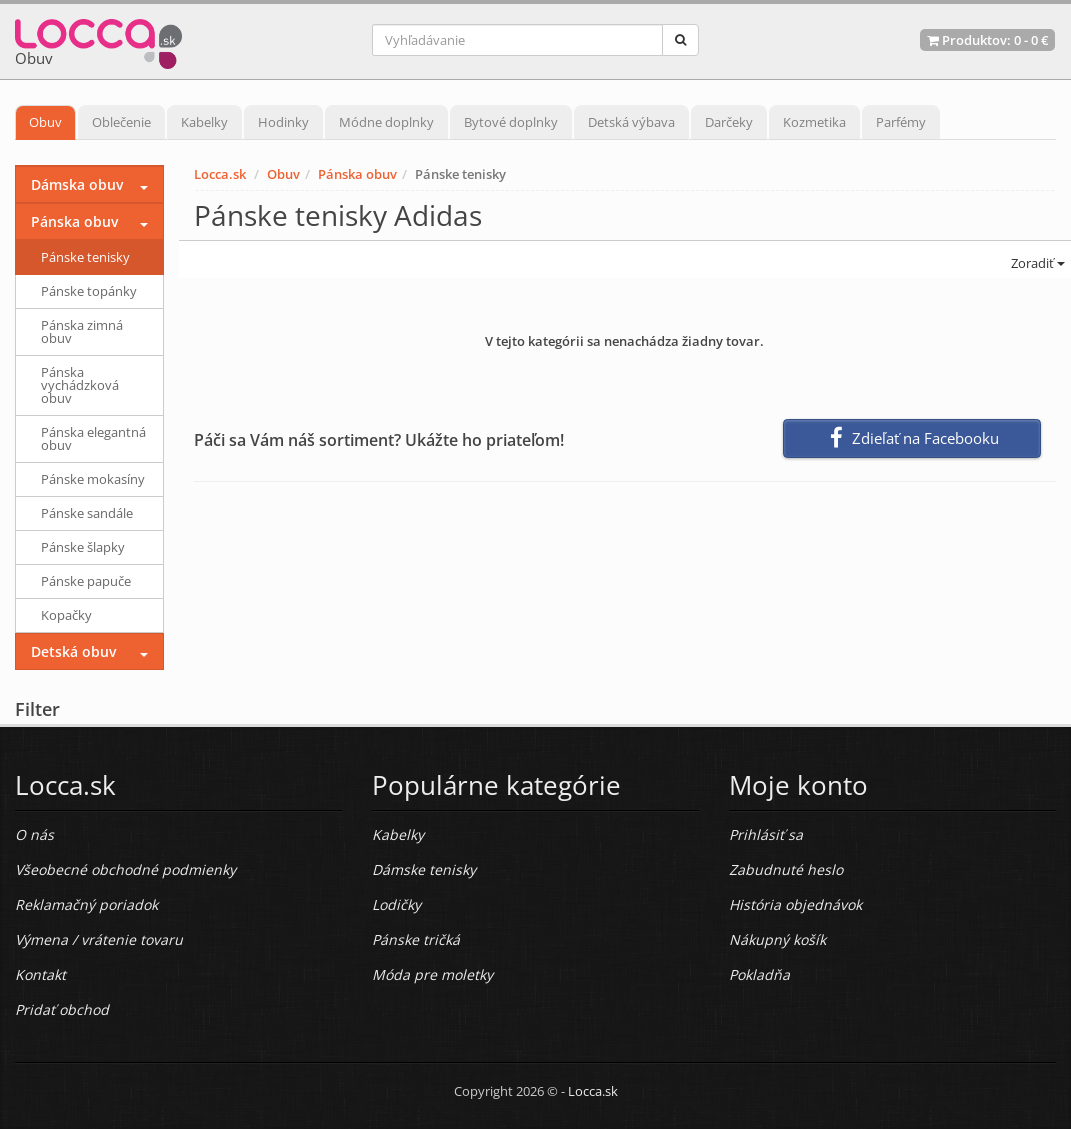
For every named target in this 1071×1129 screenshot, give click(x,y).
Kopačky (66, 615)
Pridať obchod (62, 1009)
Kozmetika (814, 122)
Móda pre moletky (432, 974)
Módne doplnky (386, 122)
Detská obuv (73, 651)
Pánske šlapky (83, 547)
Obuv (45, 122)
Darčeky (729, 122)
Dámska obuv (77, 184)
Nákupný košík (777, 939)
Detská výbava (631, 122)
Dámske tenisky (424, 869)
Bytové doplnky (511, 122)
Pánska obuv (357, 174)
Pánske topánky (89, 291)
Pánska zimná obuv (82, 331)
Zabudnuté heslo (786, 869)
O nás (34, 834)
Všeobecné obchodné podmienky (125, 869)
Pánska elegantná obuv (93, 438)
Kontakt (40, 974)
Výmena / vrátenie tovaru (99, 939)
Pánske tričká (416, 939)
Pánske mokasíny (93, 479)
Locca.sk (220, 174)
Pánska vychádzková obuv (80, 385)
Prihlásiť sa (766, 834)
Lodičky (396, 904)
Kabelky (204, 122)
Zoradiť (1036, 263)
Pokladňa (759, 974)
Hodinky (283, 122)
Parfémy (901, 122)
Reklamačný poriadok (86, 904)
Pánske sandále (87, 513)
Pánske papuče (86, 581)
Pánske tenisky (85, 257)
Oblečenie (121, 122)
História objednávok (795, 904)
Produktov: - (987, 40)
